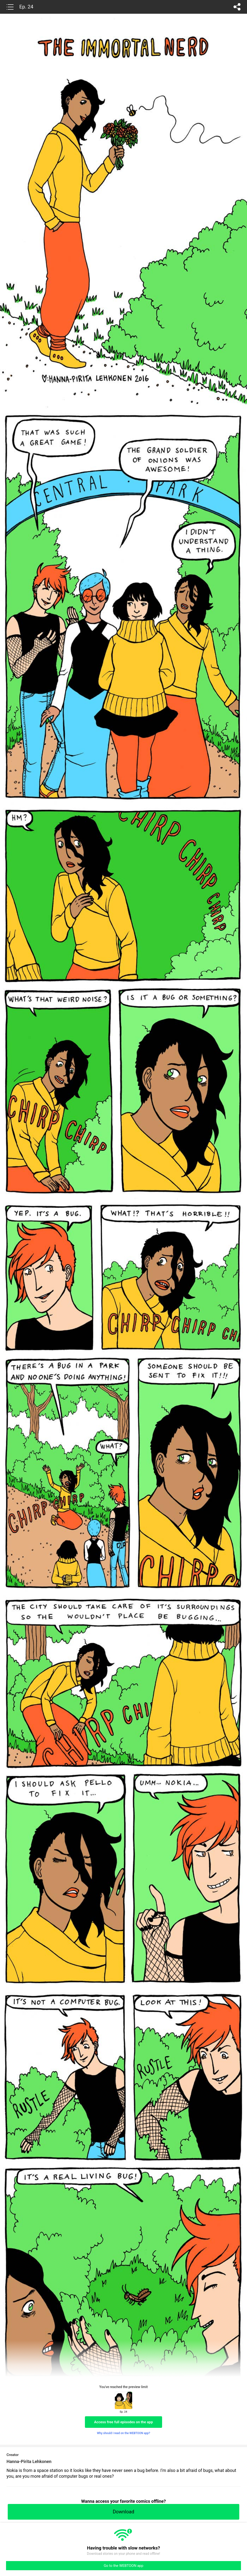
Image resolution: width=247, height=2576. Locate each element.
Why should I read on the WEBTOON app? (123, 2433)
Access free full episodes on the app (123, 2422)
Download (123, 2512)
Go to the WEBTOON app (123, 2565)
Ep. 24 (26, 7)
